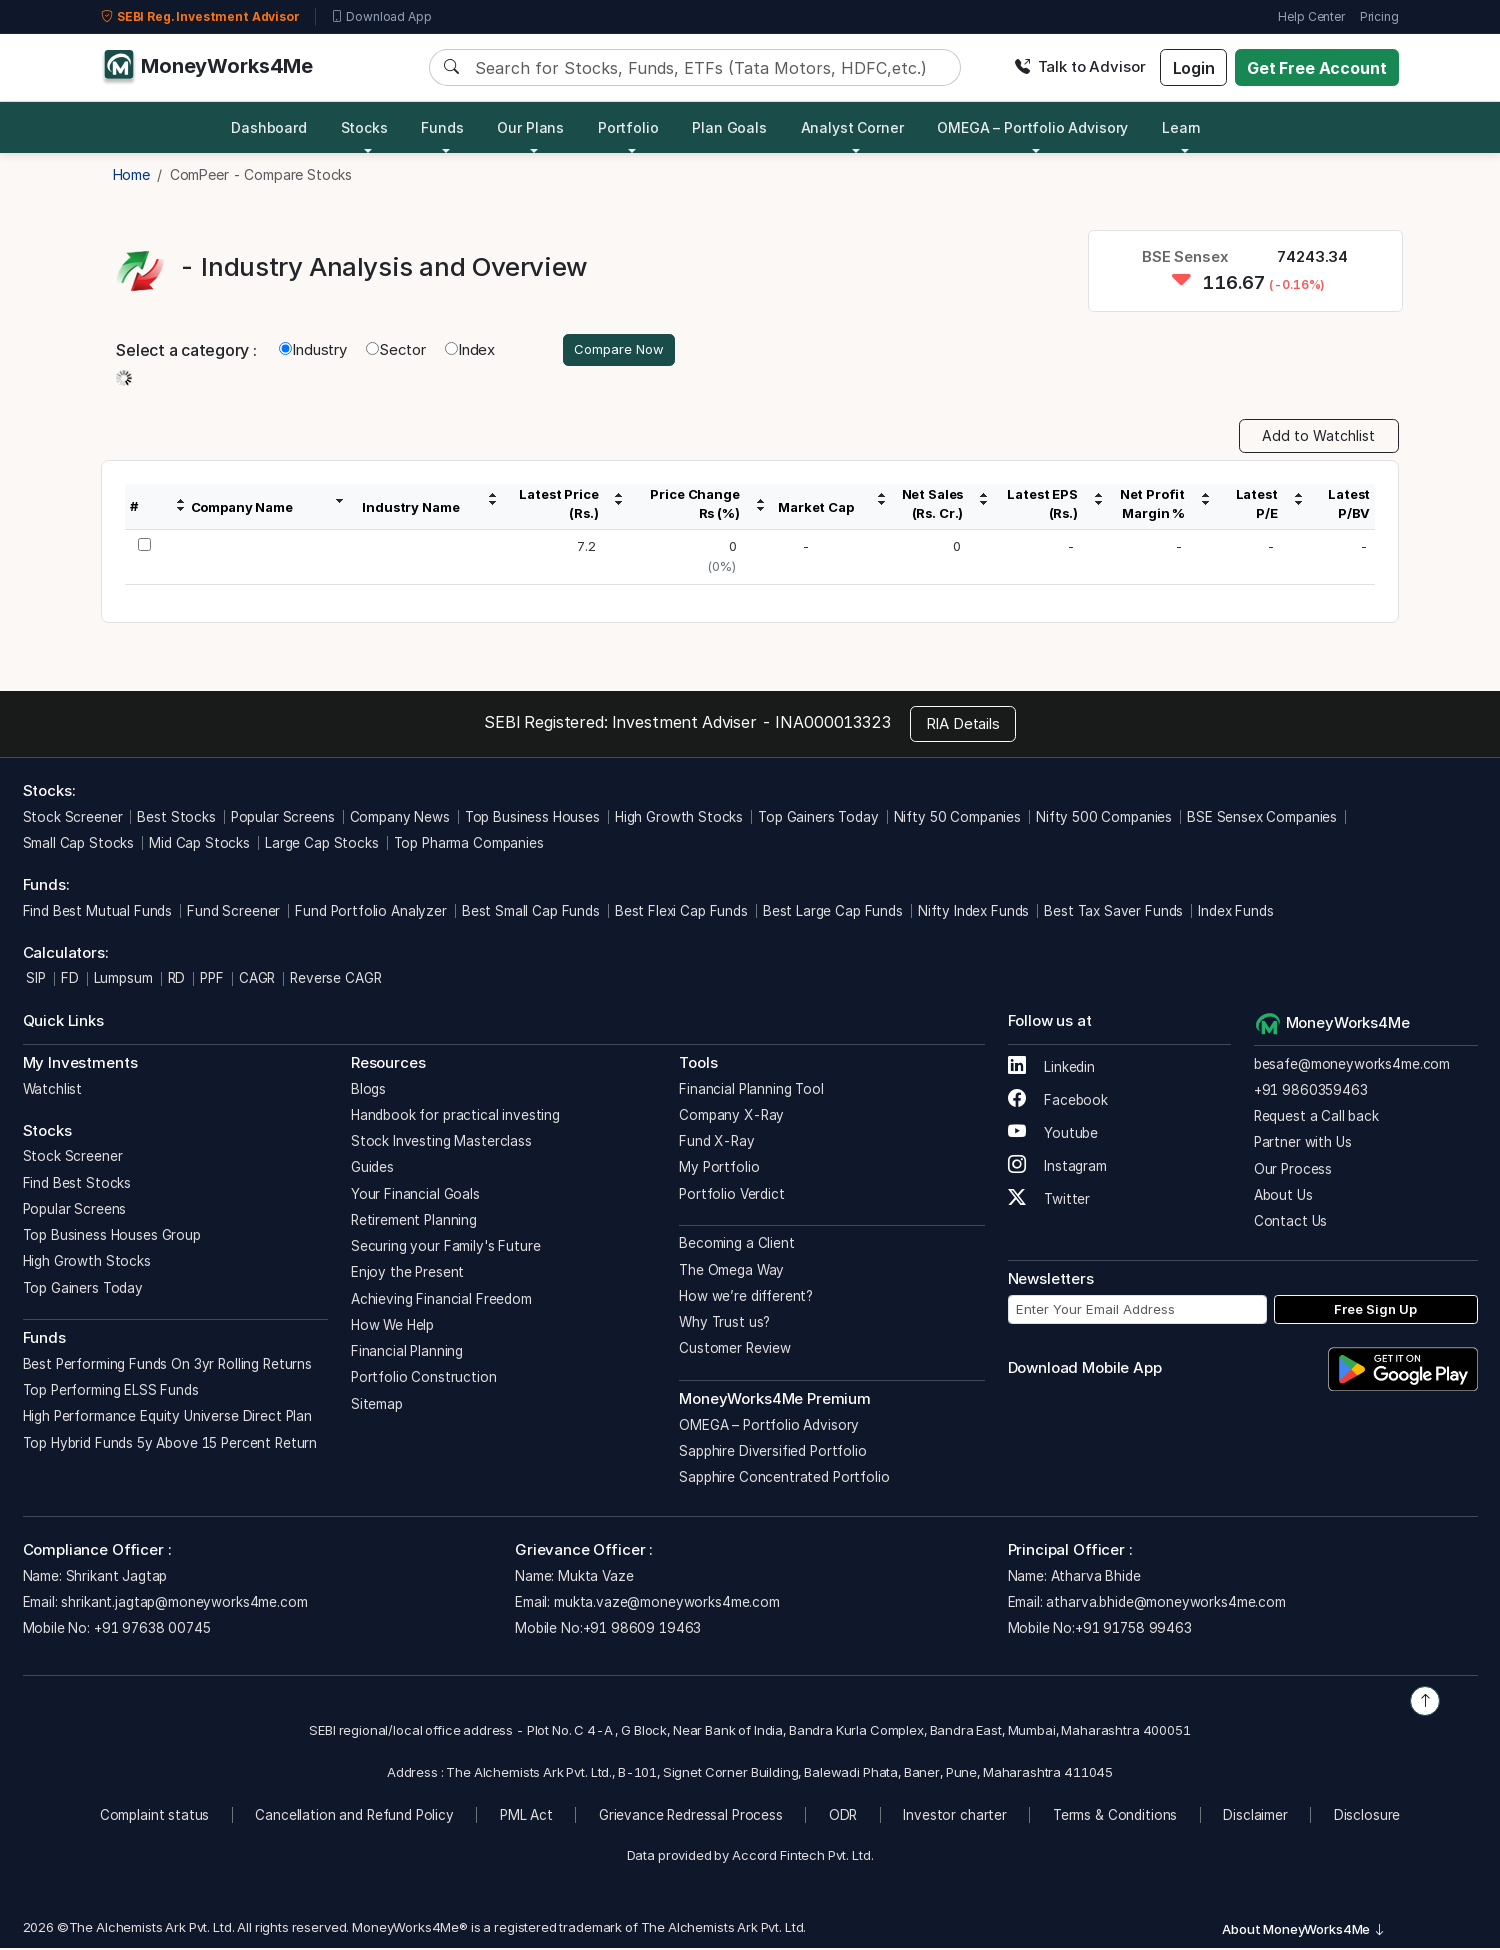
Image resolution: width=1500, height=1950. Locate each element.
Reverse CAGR (335, 981)
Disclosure (1367, 1817)
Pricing (1379, 16)
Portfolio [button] (628, 127)
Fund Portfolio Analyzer (371, 913)
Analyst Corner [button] (852, 127)
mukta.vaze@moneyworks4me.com (667, 1605)
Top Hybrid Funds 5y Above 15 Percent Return (170, 1445)
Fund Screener (233, 913)
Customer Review (735, 1351)
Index (470, 350)
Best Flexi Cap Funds (681, 913)
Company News (400, 819)
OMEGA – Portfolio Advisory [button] (1032, 127)
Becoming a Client (736, 1246)
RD (177, 981)
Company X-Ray (731, 1117)
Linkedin (1052, 1070)
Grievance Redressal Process (691, 1817)
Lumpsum (123, 981)
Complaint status (155, 1817)
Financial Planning (407, 1354)
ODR (843, 1817)
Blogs (368, 1091)
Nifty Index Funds (973, 913)
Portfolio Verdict (731, 1196)
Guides (372, 1170)
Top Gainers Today (818, 819)
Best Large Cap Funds (833, 913)
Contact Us (1291, 1224)
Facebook (1058, 1103)
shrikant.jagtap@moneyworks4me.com (184, 1605)
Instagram (1057, 1169)
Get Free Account (1317, 68)
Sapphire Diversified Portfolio (773, 1453)
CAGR (257, 981)
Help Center (1311, 16)
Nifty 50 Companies (957, 819)
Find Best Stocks (77, 1185)
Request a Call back (1316, 1119)
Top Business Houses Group (112, 1238)
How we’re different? (746, 1298)
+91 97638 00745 (150, 1631)
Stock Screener (73, 819)
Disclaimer (1255, 1817)
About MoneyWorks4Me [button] (1304, 1931)
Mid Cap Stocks (199, 845)
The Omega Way (731, 1272)
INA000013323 (832, 725)
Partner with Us (1303, 1145)
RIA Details (963, 725)
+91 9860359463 (1311, 1092)
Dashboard (269, 127)
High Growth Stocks (679, 819)
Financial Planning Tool (751, 1091)
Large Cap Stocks (322, 845)
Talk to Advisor (1080, 66)
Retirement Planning (414, 1222)
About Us (1283, 1197)
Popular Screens (283, 819)
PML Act (526, 1817)
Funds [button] (442, 127)
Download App (381, 17)
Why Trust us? (724, 1325)
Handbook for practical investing (455, 1117)
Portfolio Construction (424, 1380)
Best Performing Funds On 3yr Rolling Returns (167, 1366)
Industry (313, 350)
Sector (396, 350)
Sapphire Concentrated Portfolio (784, 1480)
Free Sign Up (1375, 1311)
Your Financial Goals (415, 1196)
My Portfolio (719, 1170)
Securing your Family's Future (446, 1249)
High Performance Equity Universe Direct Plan (167, 1419)
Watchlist (53, 1091)
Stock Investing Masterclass (441, 1144)
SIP (34, 981)
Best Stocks (176, 819)
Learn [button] (1181, 127)
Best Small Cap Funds (531, 913)
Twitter (1049, 1202)
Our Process (1293, 1171)
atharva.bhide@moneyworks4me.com (1165, 1605)
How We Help (392, 1327)
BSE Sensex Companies (1262, 819)
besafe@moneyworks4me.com (1352, 1066)
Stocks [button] (364, 127)
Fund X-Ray (717, 1144)
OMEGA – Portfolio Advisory (769, 1427)
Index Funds (1235, 913)
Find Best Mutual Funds (98, 913)
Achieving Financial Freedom (441, 1301)
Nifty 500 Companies (1104, 819)
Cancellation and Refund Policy (354, 1817)
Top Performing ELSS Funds (111, 1393)
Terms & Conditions (1115, 1817)
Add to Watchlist (1318, 438)
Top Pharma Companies (469, 845)
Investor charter (955, 1817)
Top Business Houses (532, 819)
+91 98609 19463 (642, 1631)
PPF (212, 981)
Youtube (1053, 1136)
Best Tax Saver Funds (1113, 913)
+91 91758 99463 (1133, 1631)
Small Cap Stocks (79, 845)
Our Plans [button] (530, 127)
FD (70, 981)
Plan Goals (729, 127)
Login (1194, 68)
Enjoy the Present (407, 1275)
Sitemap (377, 1406)
